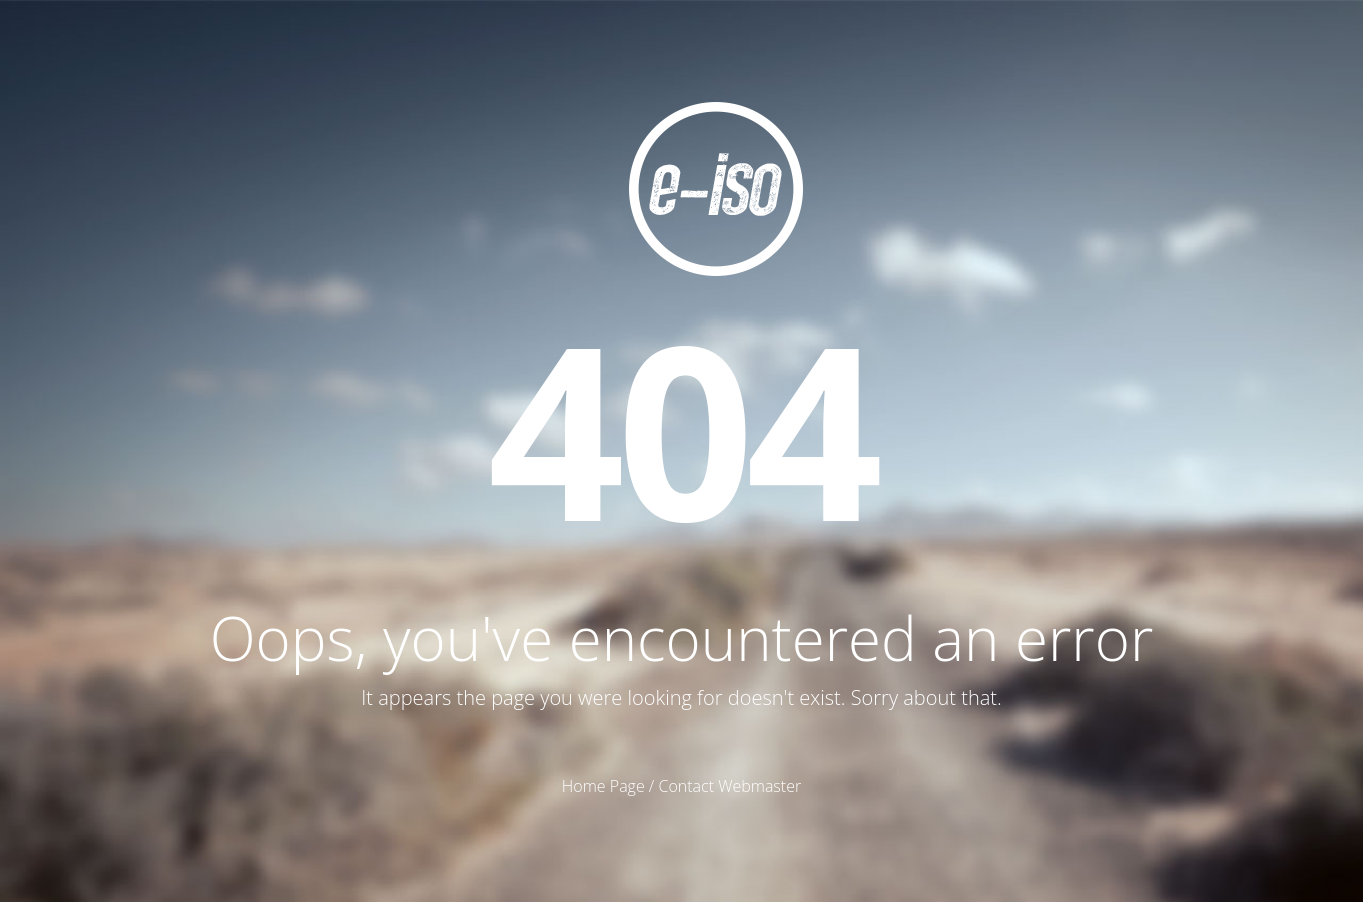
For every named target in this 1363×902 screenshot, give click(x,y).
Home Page (603, 786)
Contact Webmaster (729, 786)
